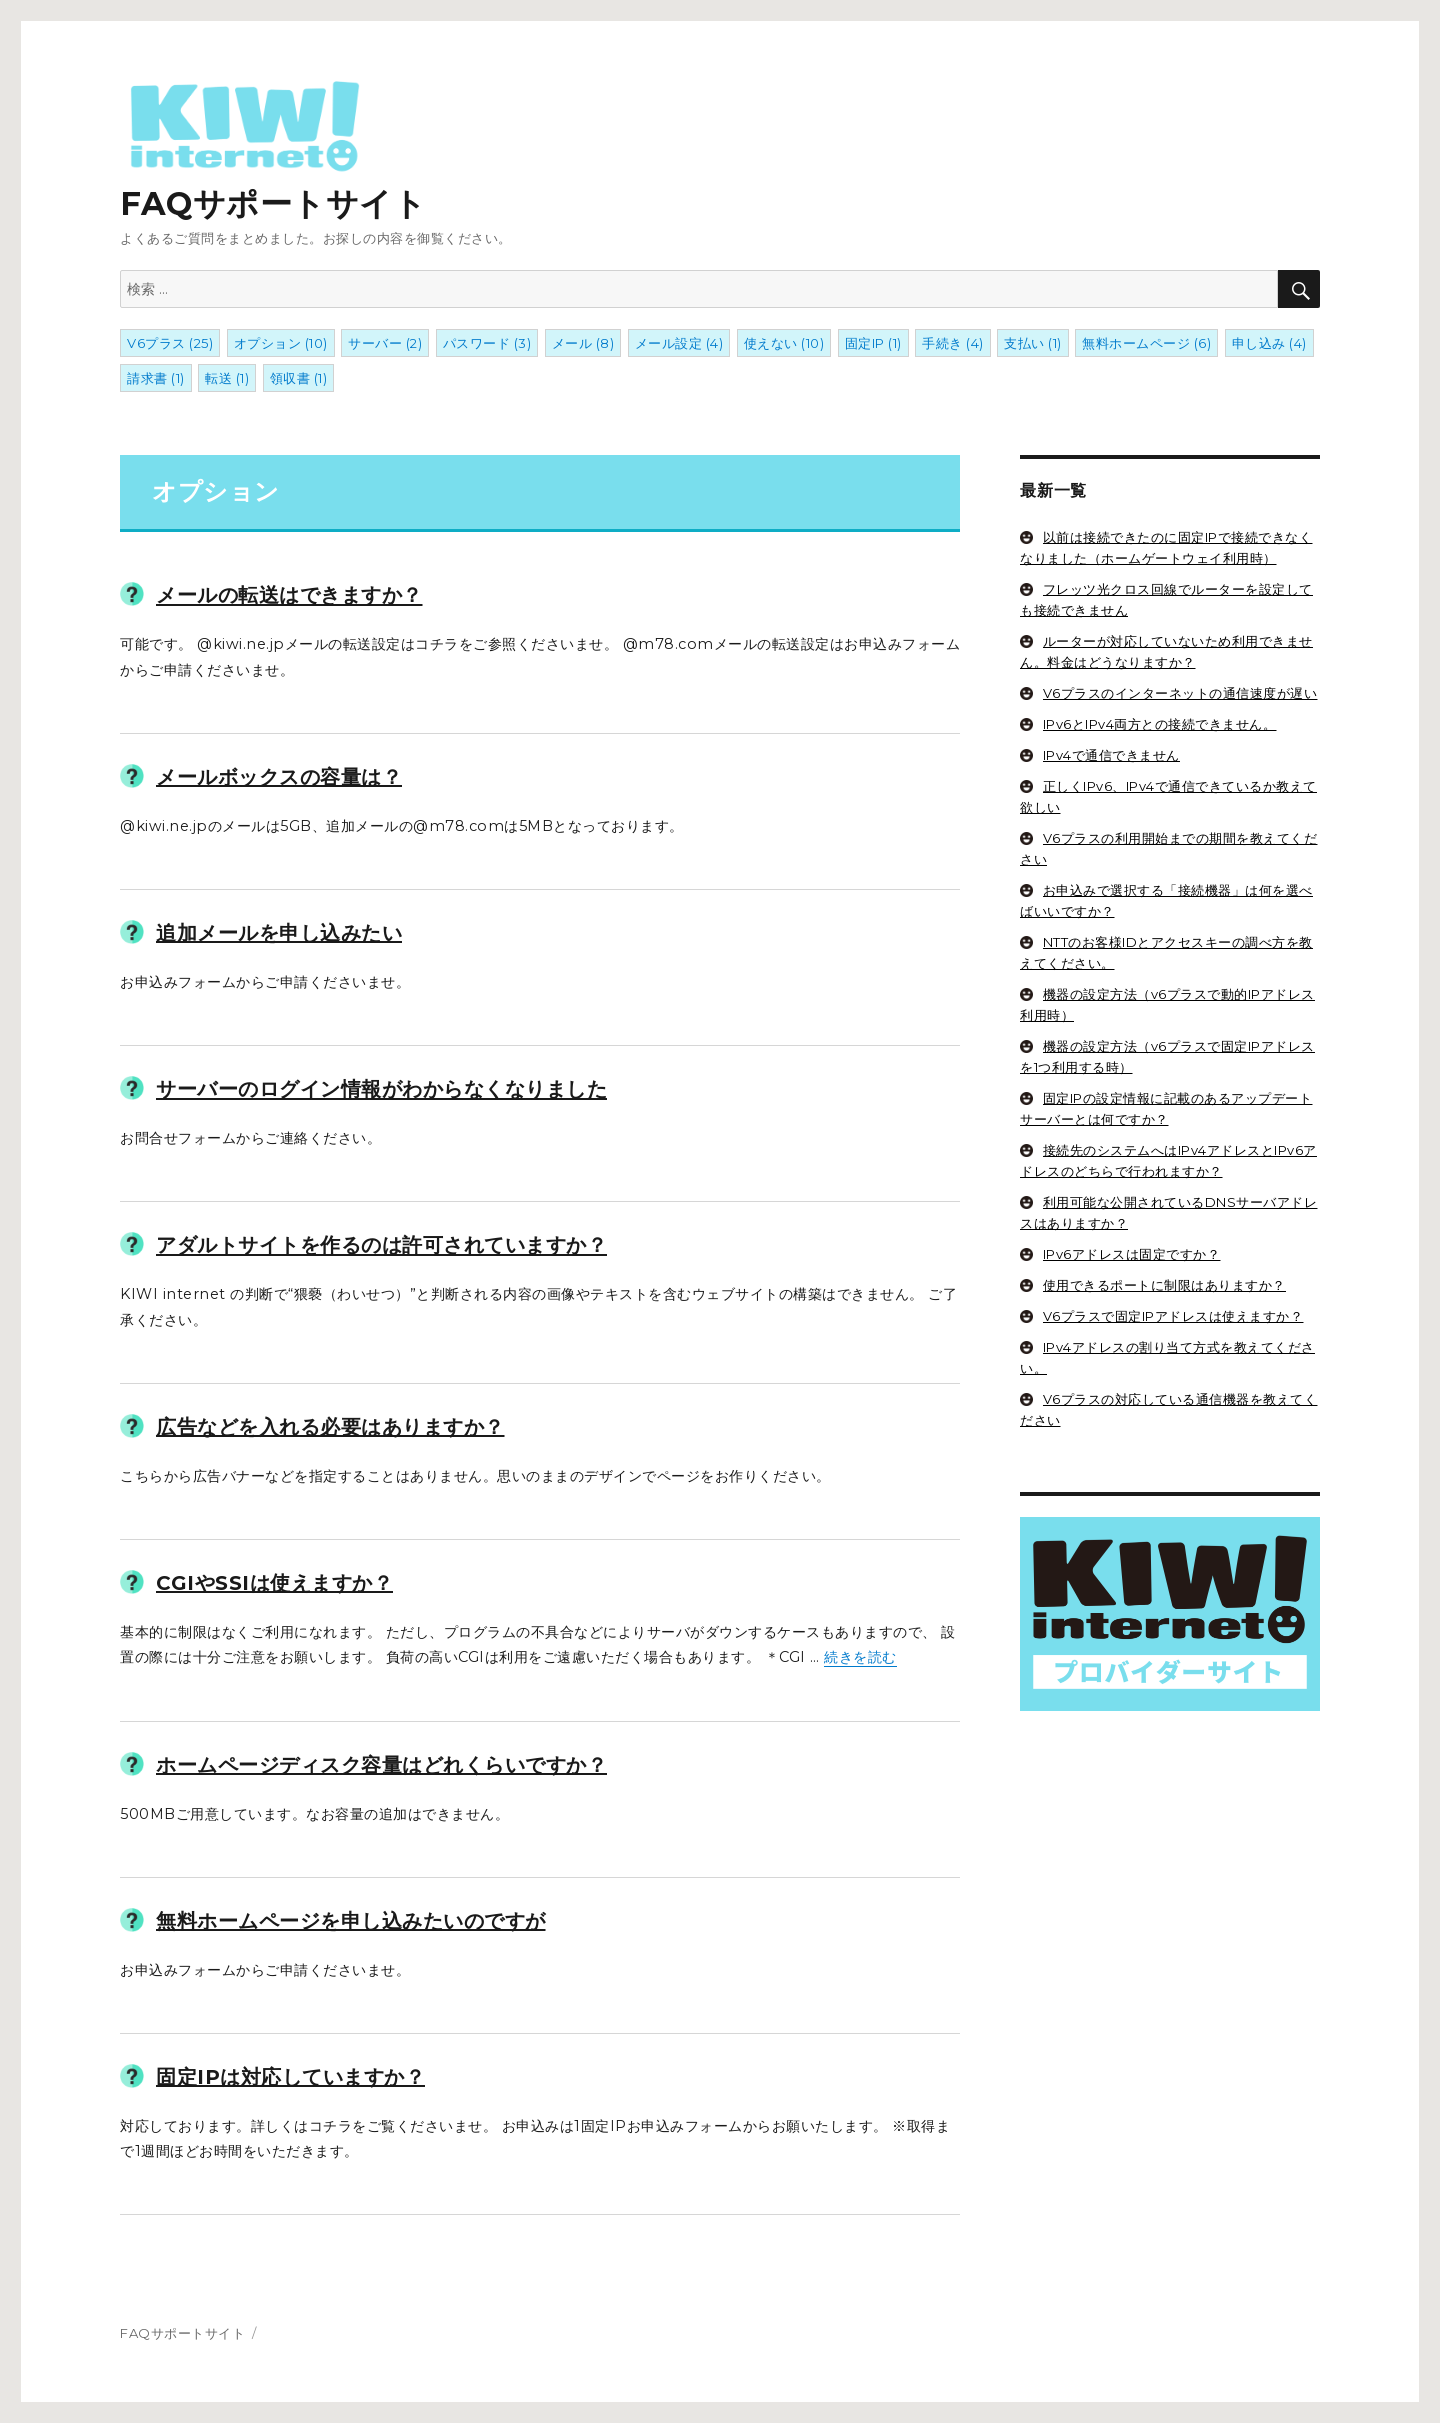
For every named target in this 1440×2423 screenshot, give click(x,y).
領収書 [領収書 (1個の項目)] (299, 378)
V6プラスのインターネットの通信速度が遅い (1180, 693)
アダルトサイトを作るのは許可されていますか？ (381, 1246)
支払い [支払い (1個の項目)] (1033, 343)
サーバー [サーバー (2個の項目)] (385, 343)
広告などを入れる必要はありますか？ (330, 1427)
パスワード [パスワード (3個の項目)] (487, 343)
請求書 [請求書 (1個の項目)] (156, 378)
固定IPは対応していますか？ (290, 2077)
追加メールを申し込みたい (279, 933)
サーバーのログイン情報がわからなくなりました (381, 1090)
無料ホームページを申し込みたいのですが (351, 1921)
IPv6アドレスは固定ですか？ (1132, 1254)
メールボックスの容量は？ (279, 777)
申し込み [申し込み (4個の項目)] (1269, 343)
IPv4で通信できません (1111, 755)
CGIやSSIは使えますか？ (274, 1583)
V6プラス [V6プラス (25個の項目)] (170, 343)
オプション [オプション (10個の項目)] (281, 343)
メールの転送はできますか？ (289, 596)
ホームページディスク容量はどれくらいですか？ (381, 1765)
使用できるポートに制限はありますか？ (1164, 1285)
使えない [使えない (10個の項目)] (784, 343)
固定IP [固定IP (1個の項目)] (873, 343)
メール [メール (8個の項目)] (583, 343)
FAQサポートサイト (273, 149)
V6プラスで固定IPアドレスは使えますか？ (1173, 1316)
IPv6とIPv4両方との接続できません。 (1160, 724)
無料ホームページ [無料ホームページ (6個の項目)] (1146, 343)
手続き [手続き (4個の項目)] (953, 343)
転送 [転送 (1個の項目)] (227, 378)
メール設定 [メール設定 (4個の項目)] (679, 343)
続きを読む (860, 1657)
